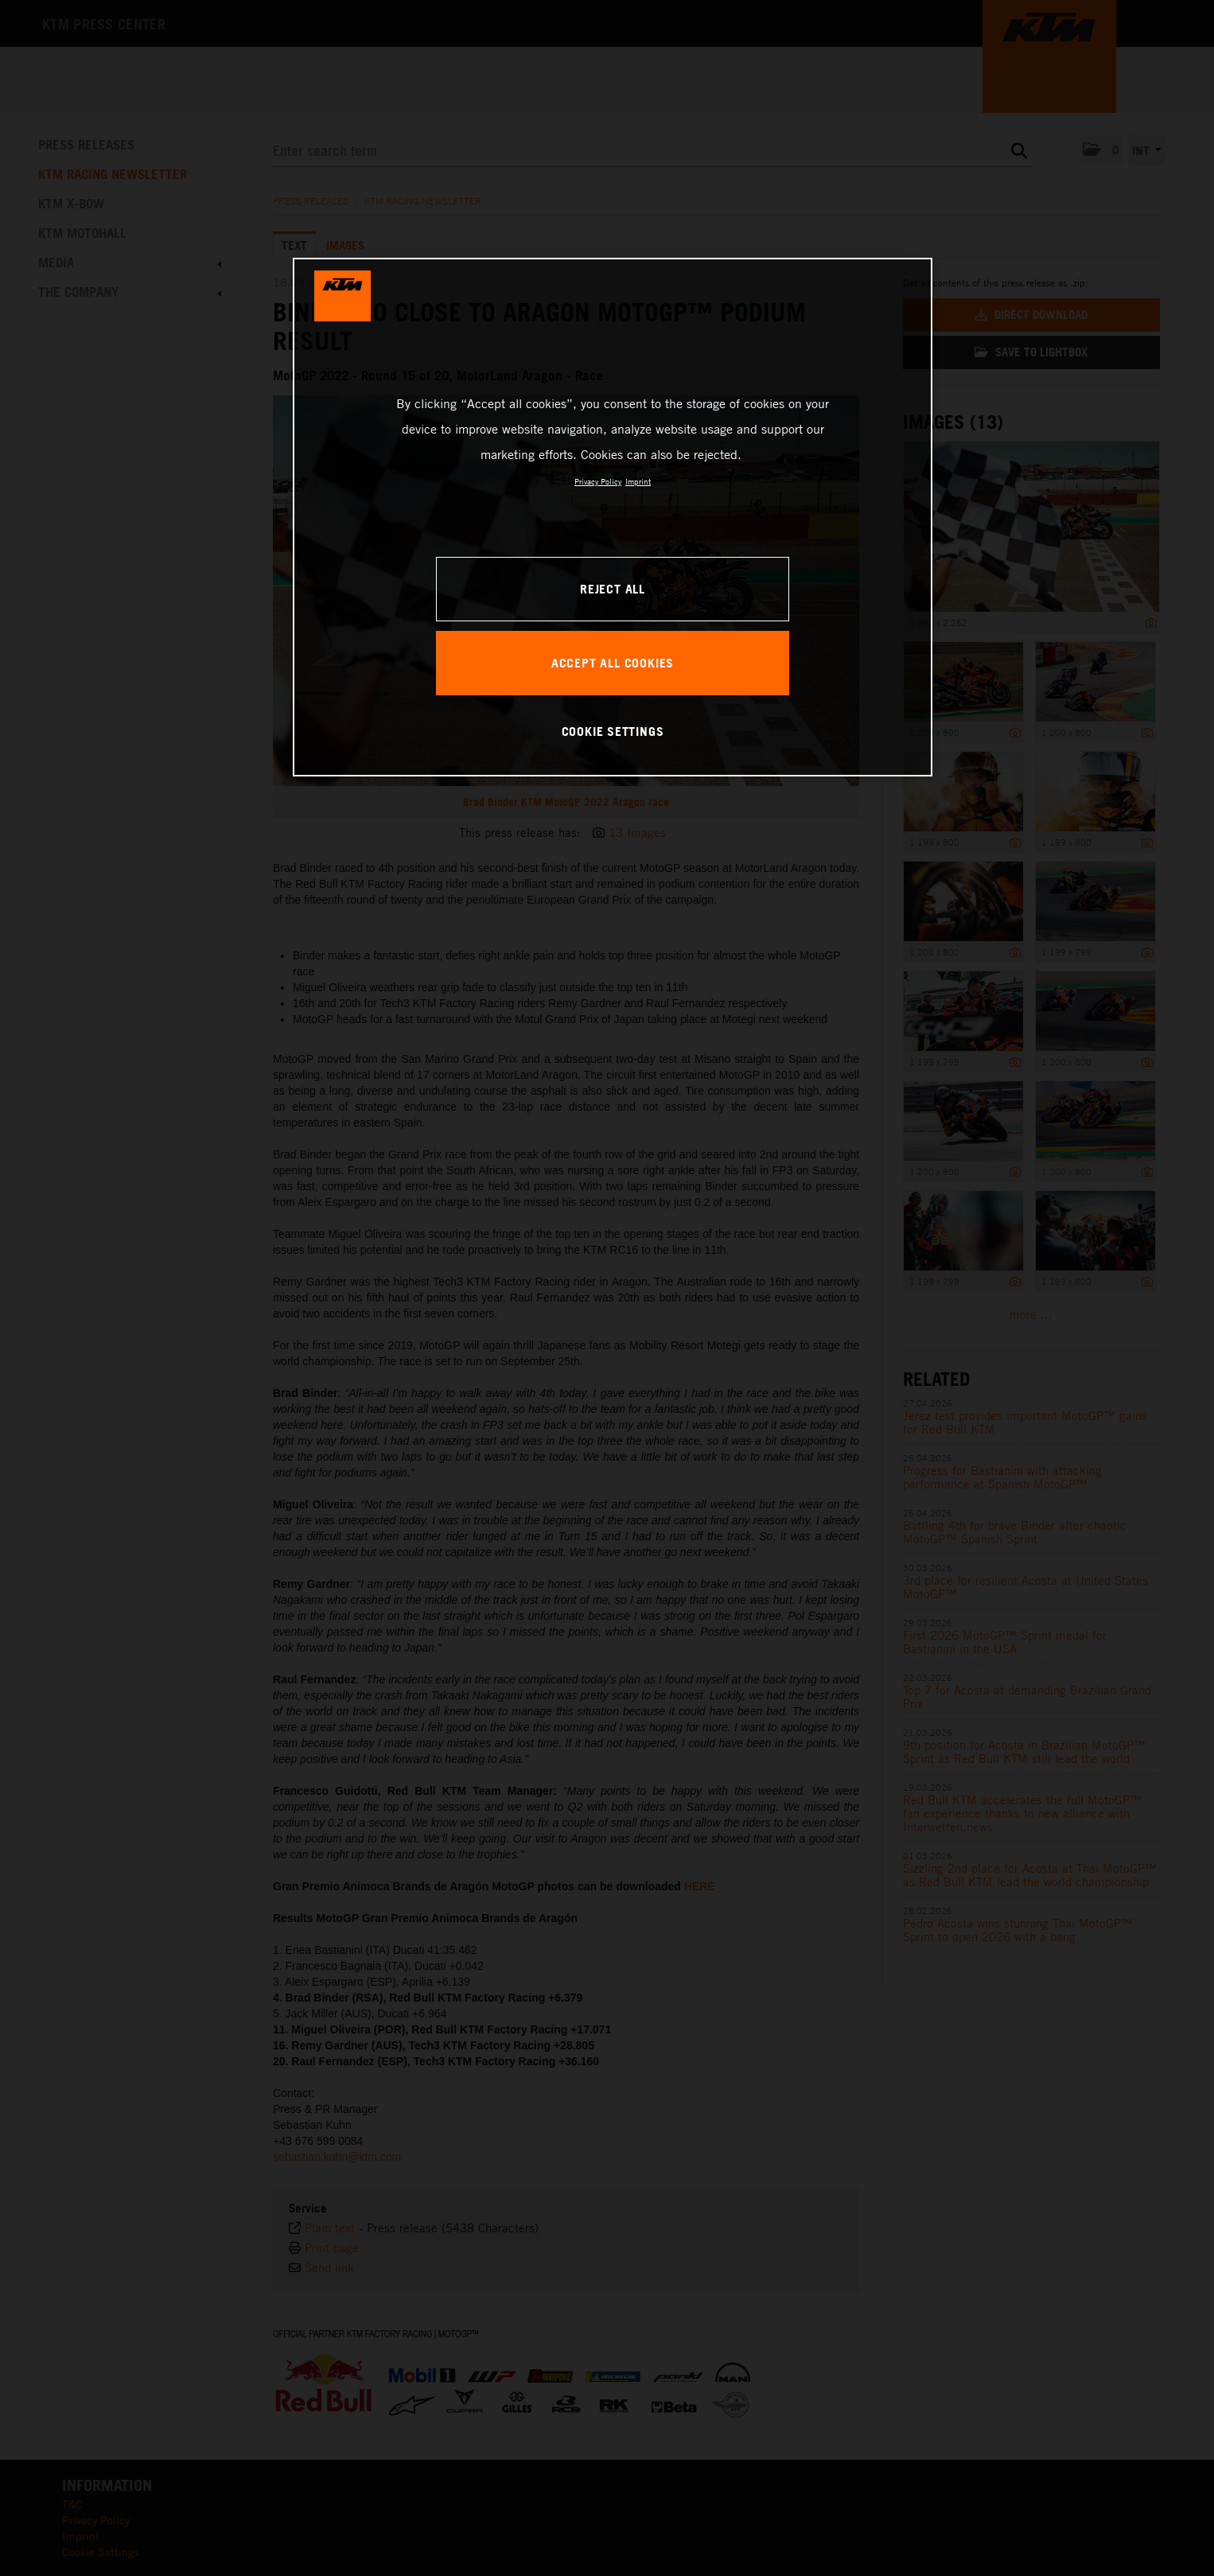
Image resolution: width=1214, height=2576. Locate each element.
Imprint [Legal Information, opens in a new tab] (638, 481)
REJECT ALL (612, 589)
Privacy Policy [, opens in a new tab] (597, 481)
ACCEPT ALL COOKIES (612, 663)
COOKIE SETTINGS (613, 731)
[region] (612, 517)
